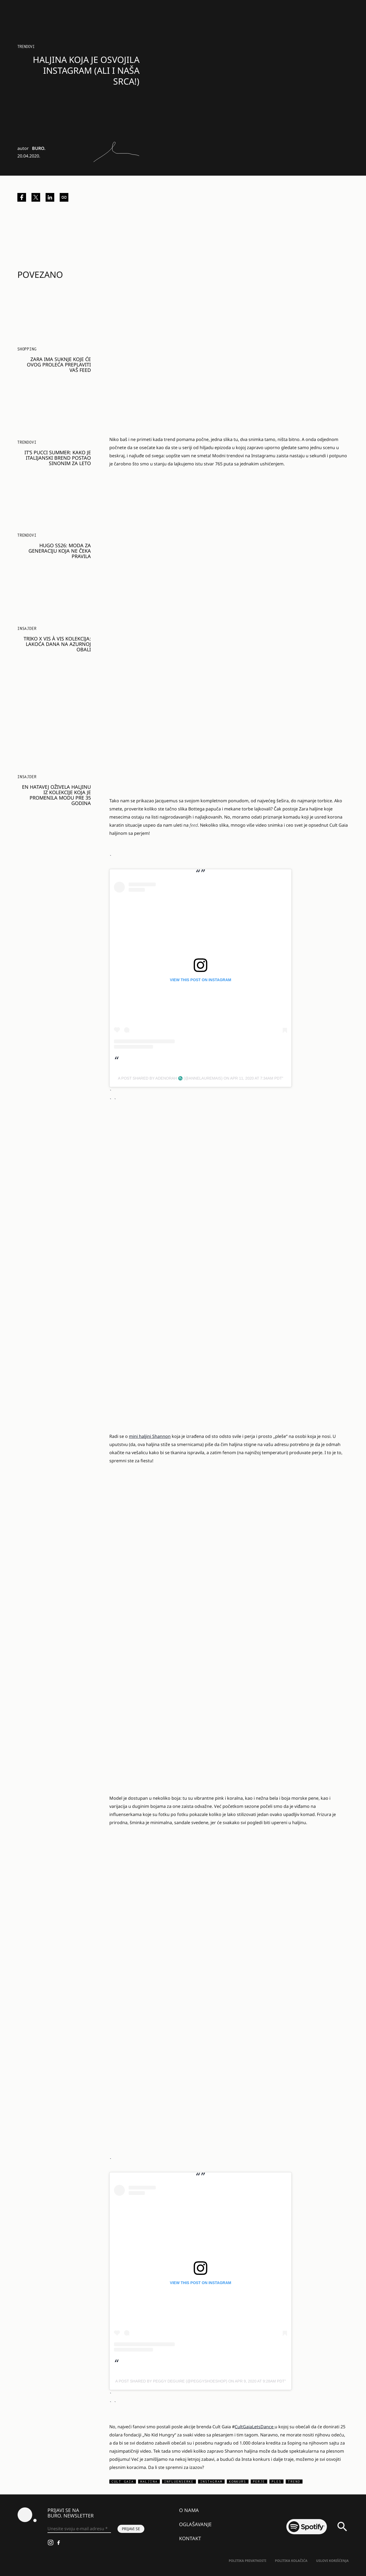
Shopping (26, 349)
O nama (189, 2510)
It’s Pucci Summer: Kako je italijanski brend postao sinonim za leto (57, 457)
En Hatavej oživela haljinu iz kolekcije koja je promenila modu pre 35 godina (56, 795)
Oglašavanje (195, 2524)
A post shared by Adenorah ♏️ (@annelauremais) (170, 1078)
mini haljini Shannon (150, 1436)
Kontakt (190, 2538)
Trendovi (26, 46)
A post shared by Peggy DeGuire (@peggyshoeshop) (171, 2381)
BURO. (38, 148)
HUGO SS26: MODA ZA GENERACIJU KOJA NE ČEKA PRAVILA (59, 550)
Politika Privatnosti (247, 2560)
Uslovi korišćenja (332, 2560)
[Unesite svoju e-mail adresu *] (79, 2529)
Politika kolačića (291, 2560)
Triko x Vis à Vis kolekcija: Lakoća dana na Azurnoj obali (57, 644)
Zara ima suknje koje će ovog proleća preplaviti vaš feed (59, 364)
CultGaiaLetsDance (255, 2427)
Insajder (26, 628)
